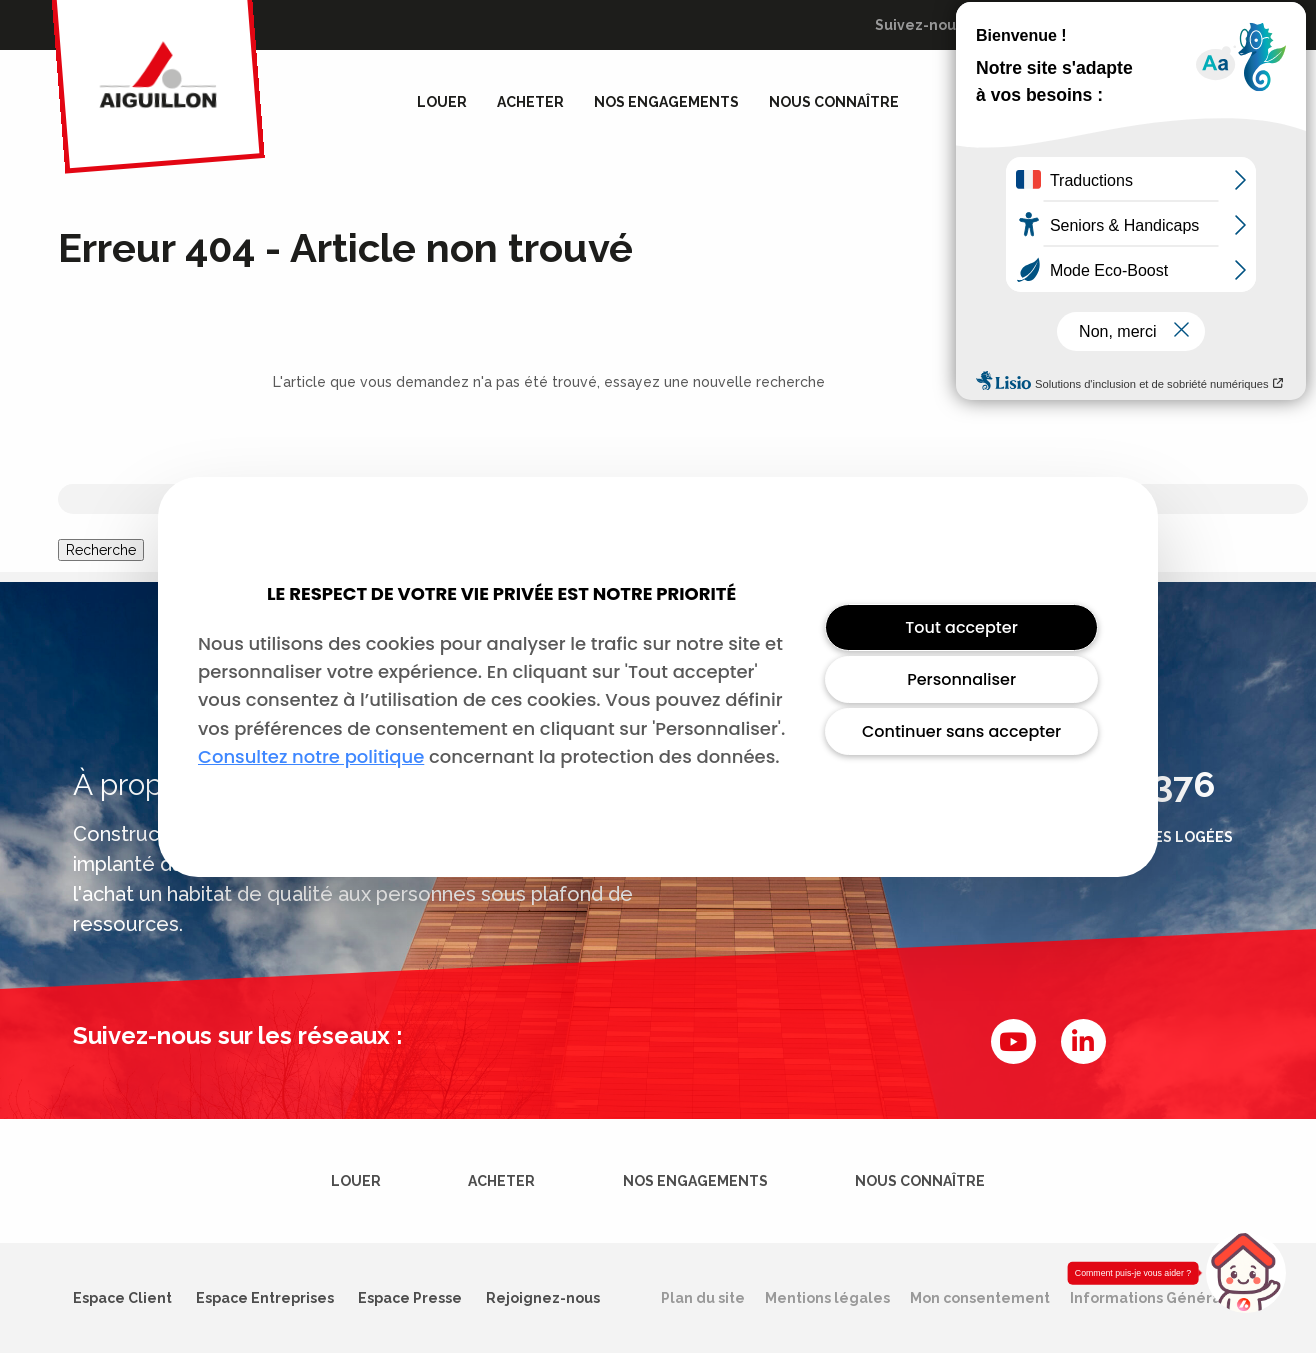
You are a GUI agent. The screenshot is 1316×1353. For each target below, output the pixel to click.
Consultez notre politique (311, 756)
